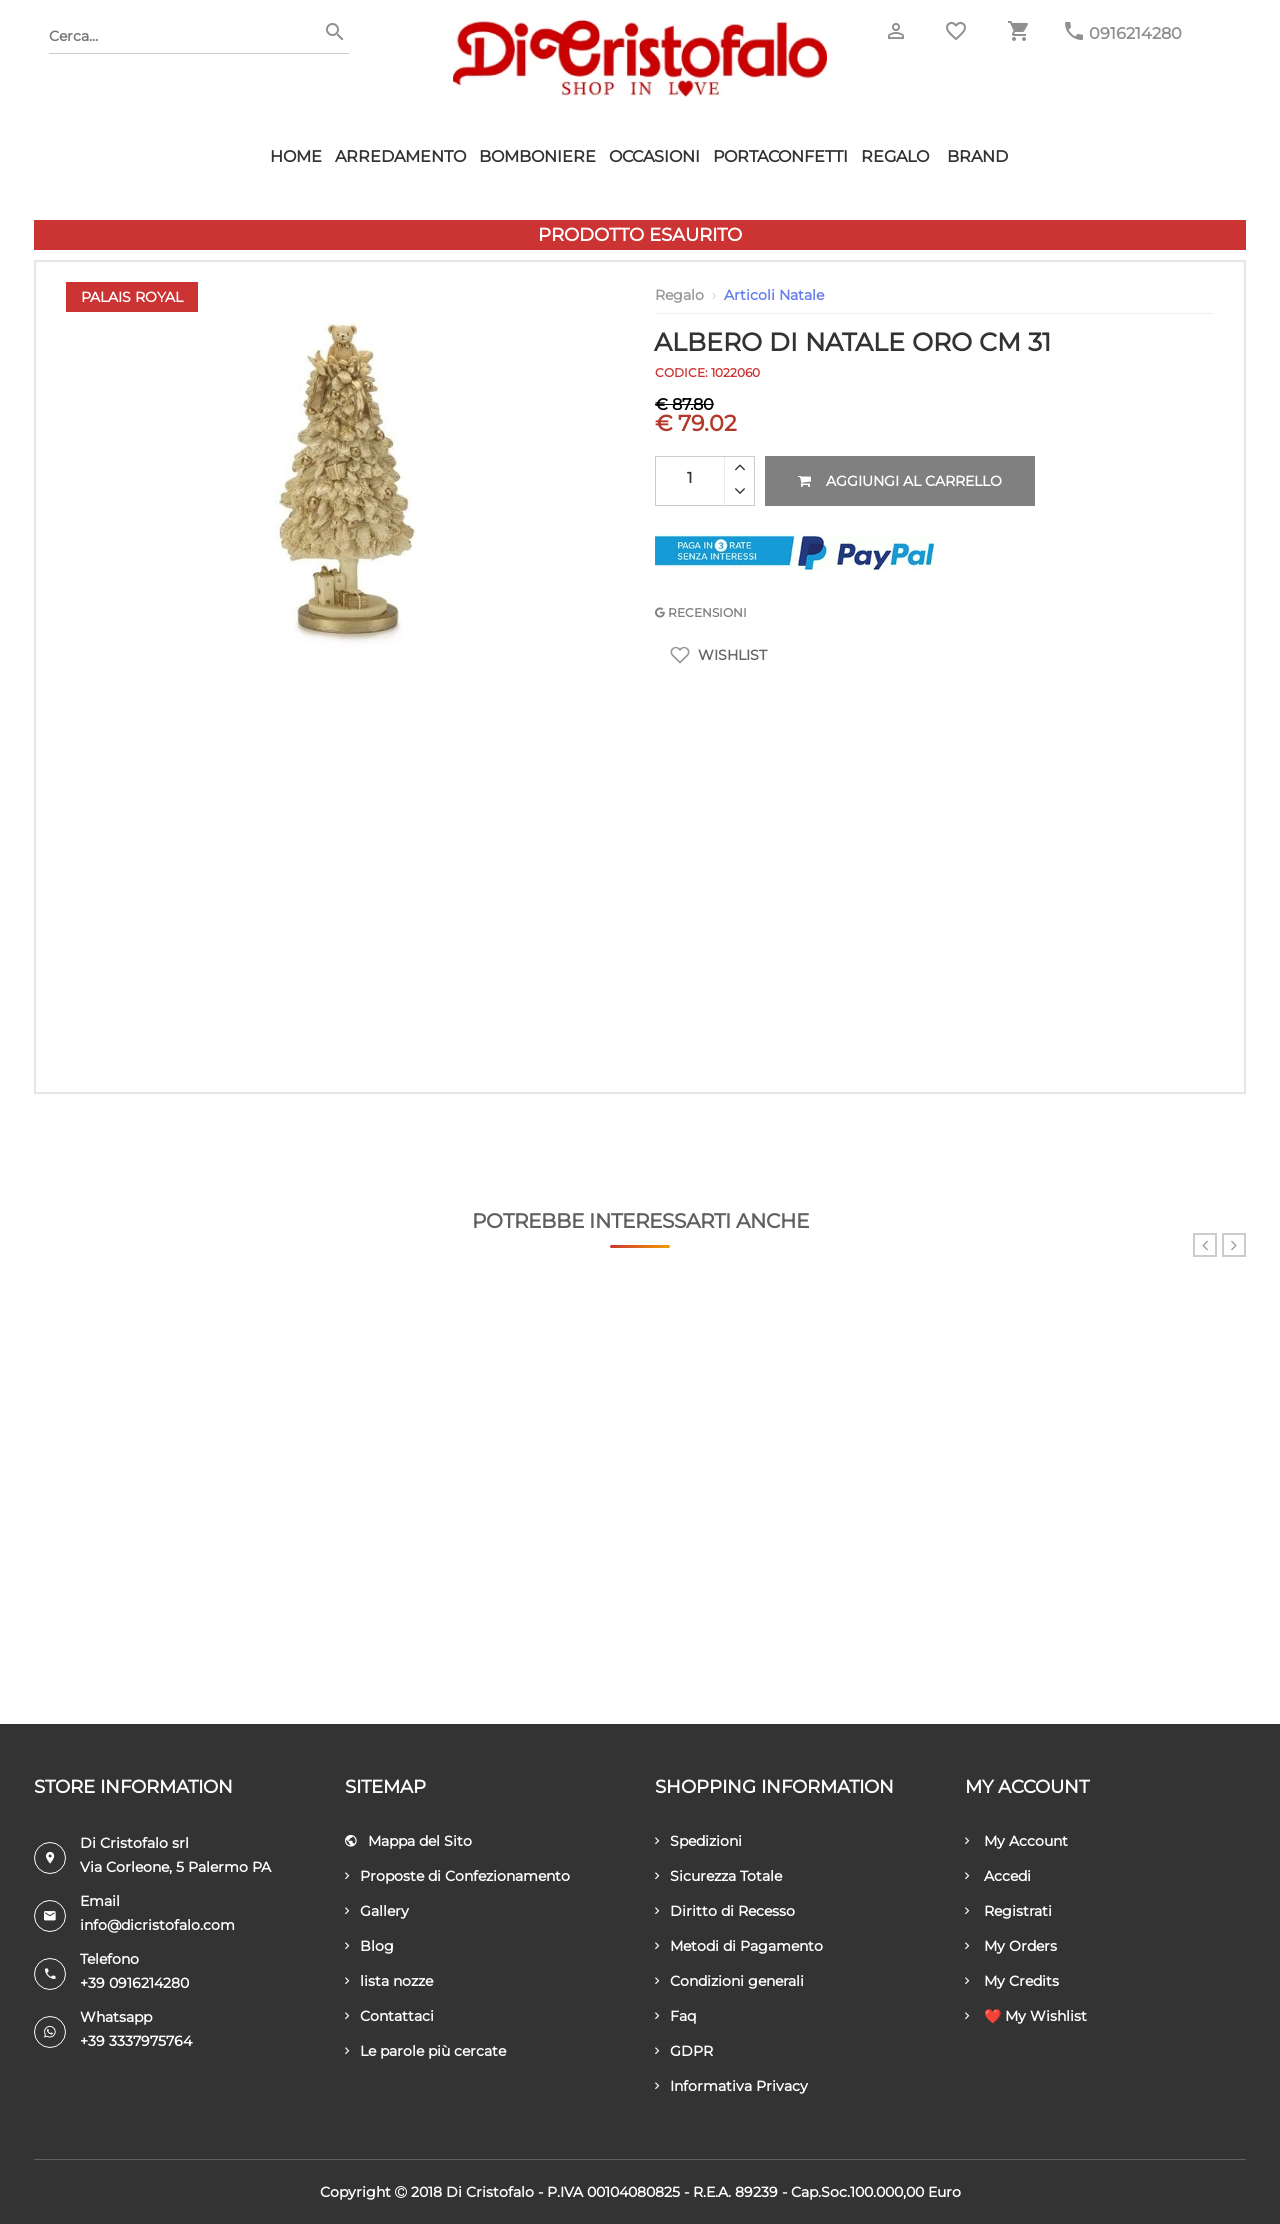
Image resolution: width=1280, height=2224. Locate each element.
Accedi (998, 1876)
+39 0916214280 (134, 1983)
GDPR (684, 2051)
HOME (296, 156)
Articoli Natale (774, 295)
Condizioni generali (729, 1981)
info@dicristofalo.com (157, 1925)
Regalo (895, 156)
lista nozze (389, 1981)
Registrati (1008, 1911)
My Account (1016, 1841)
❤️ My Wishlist (1026, 2016)
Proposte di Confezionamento (457, 1876)
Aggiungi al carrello (900, 481)
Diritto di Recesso (725, 1911)
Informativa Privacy (731, 2086)
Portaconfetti (780, 156)
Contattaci (389, 2016)
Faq (675, 2016)
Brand (977, 156)
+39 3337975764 (136, 2041)
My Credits (1012, 1981)
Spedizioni (698, 1841)
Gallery (377, 1911)
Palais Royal (132, 297)
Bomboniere (537, 156)
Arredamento (400, 156)
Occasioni (654, 156)
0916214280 (1135, 33)
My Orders (1011, 1946)
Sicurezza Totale (718, 1876)
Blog (369, 1946)
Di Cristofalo (490, 2192)
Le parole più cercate (425, 2051)
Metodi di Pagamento (739, 1946)
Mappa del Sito (408, 1841)
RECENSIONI (701, 612)
